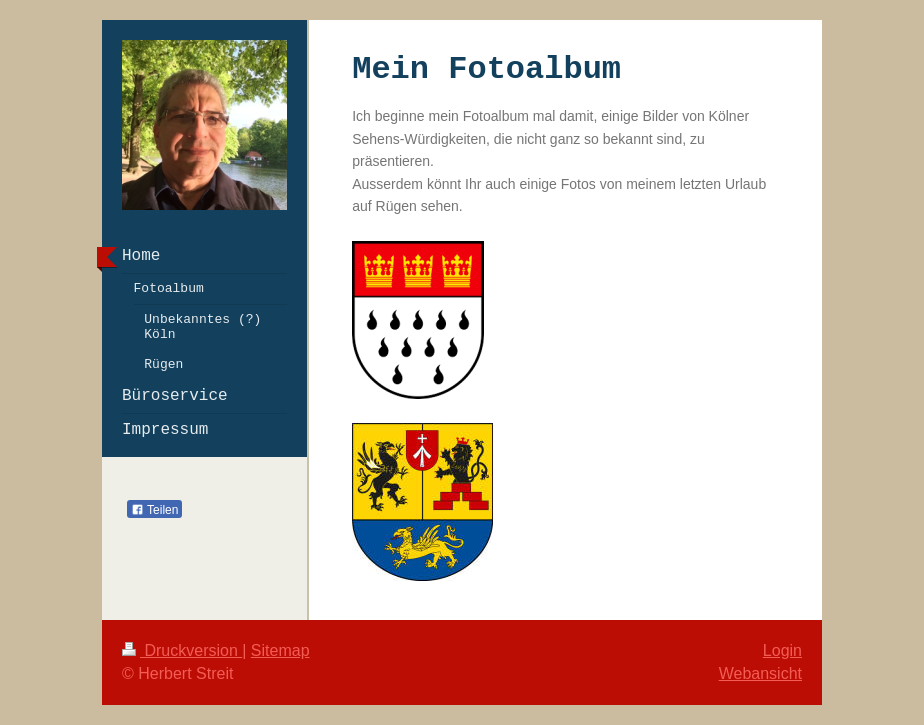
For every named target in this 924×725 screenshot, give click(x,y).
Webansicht (760, 673)
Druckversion (182, 650)
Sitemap (280, 650)
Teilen (154, 510)
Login (782, 650)
